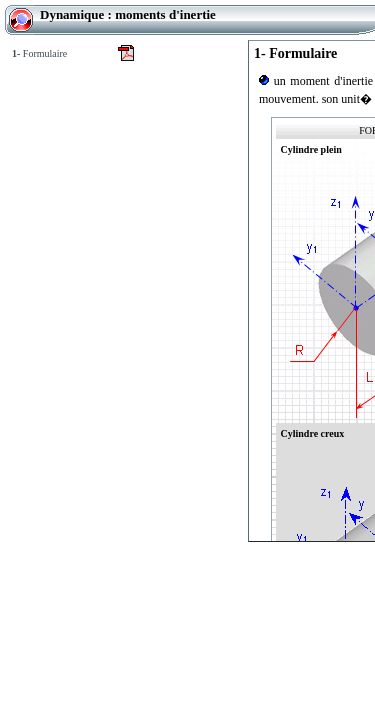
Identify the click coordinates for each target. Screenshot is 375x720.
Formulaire (39, 53)
